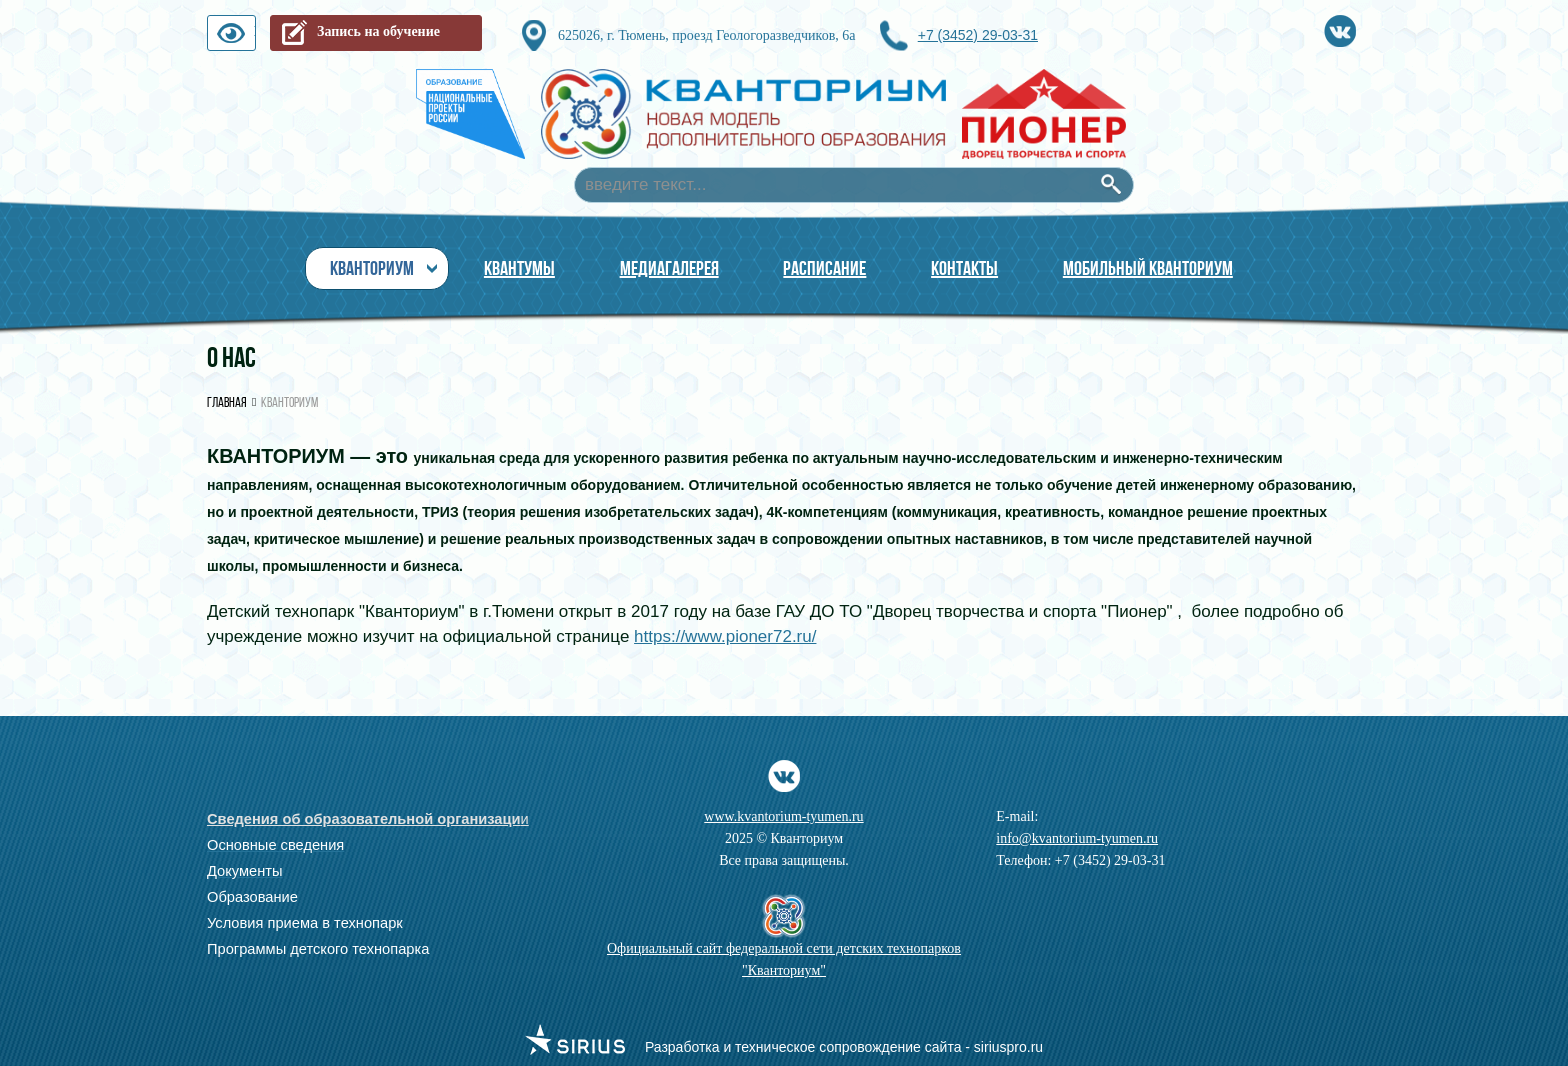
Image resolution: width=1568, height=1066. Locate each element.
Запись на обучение (378, 31)
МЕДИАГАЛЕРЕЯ (669, 268)
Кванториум (372, 268)
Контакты (964, 268)
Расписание (824, 268)
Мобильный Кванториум (1148, 268)
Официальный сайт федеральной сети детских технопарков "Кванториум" (784, 959)
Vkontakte (1340, 27)
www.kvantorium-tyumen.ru (783, 816)
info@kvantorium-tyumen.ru (1077, 838)
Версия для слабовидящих (255, 37)
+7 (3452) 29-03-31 (978, 35)
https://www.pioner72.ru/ (725, 636)
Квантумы (519, 268)
